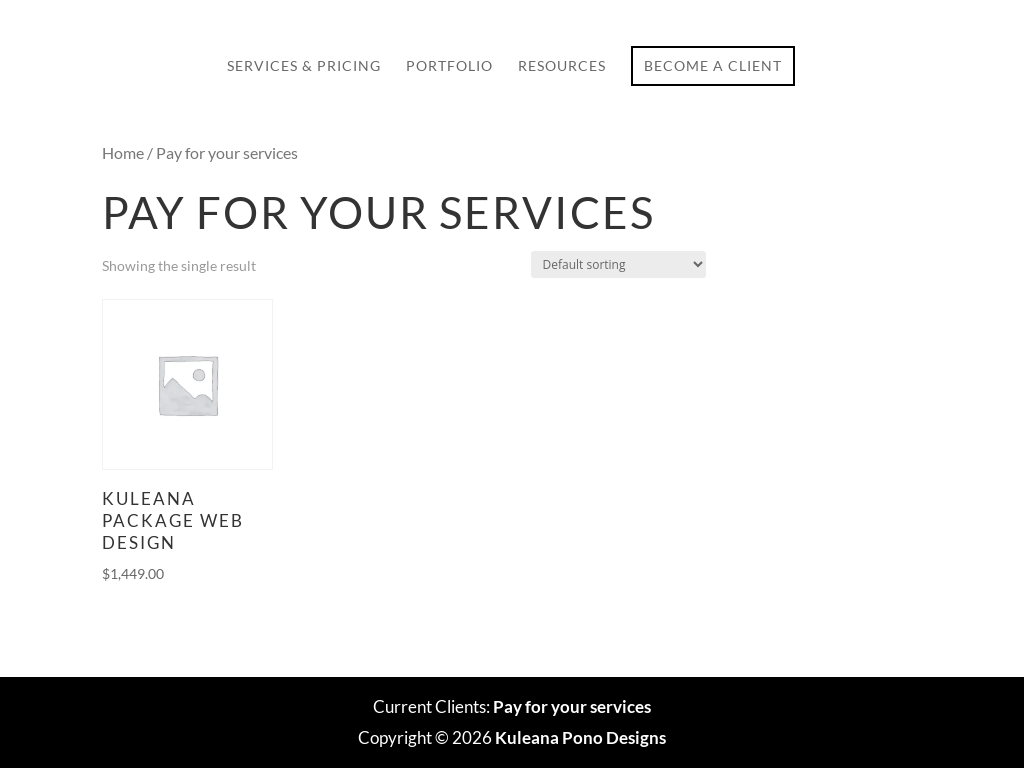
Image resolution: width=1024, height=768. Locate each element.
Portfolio (449, 66)
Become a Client (713, 65)
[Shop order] (618, 264)
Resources (562, 66)
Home (123, 153)
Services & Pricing (304, 66)
